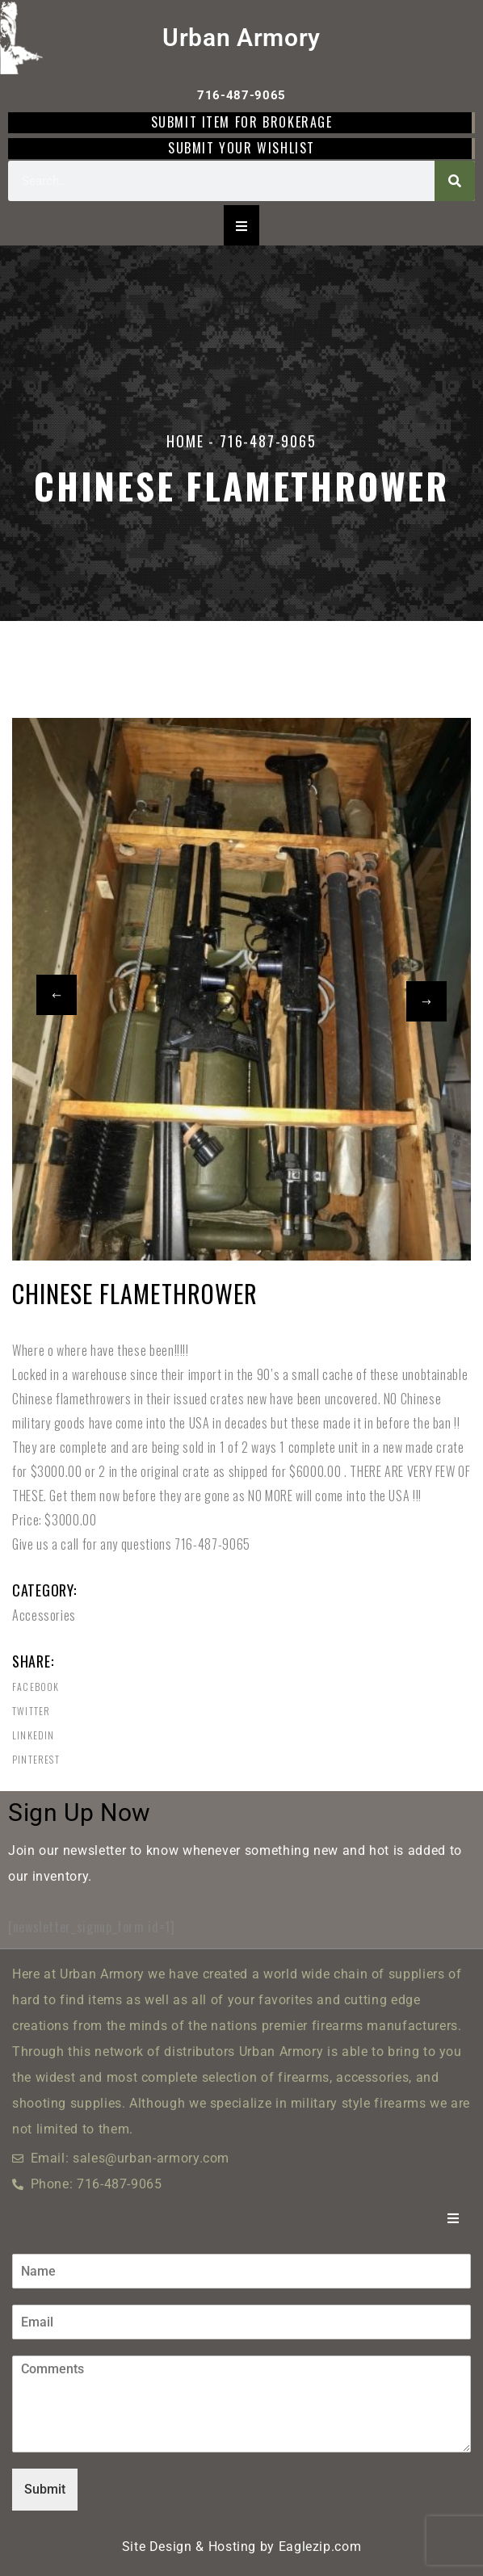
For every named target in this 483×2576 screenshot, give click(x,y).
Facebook (36, 1687)
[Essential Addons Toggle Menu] (241, 225)
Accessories (44, 1615)
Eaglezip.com (320, 2546)
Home (185, 440)
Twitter (31, 1711)
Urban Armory (241, 37)
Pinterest (36, 1760)
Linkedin (33, 1735)
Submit (44, 2489)
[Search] (455, 181)
